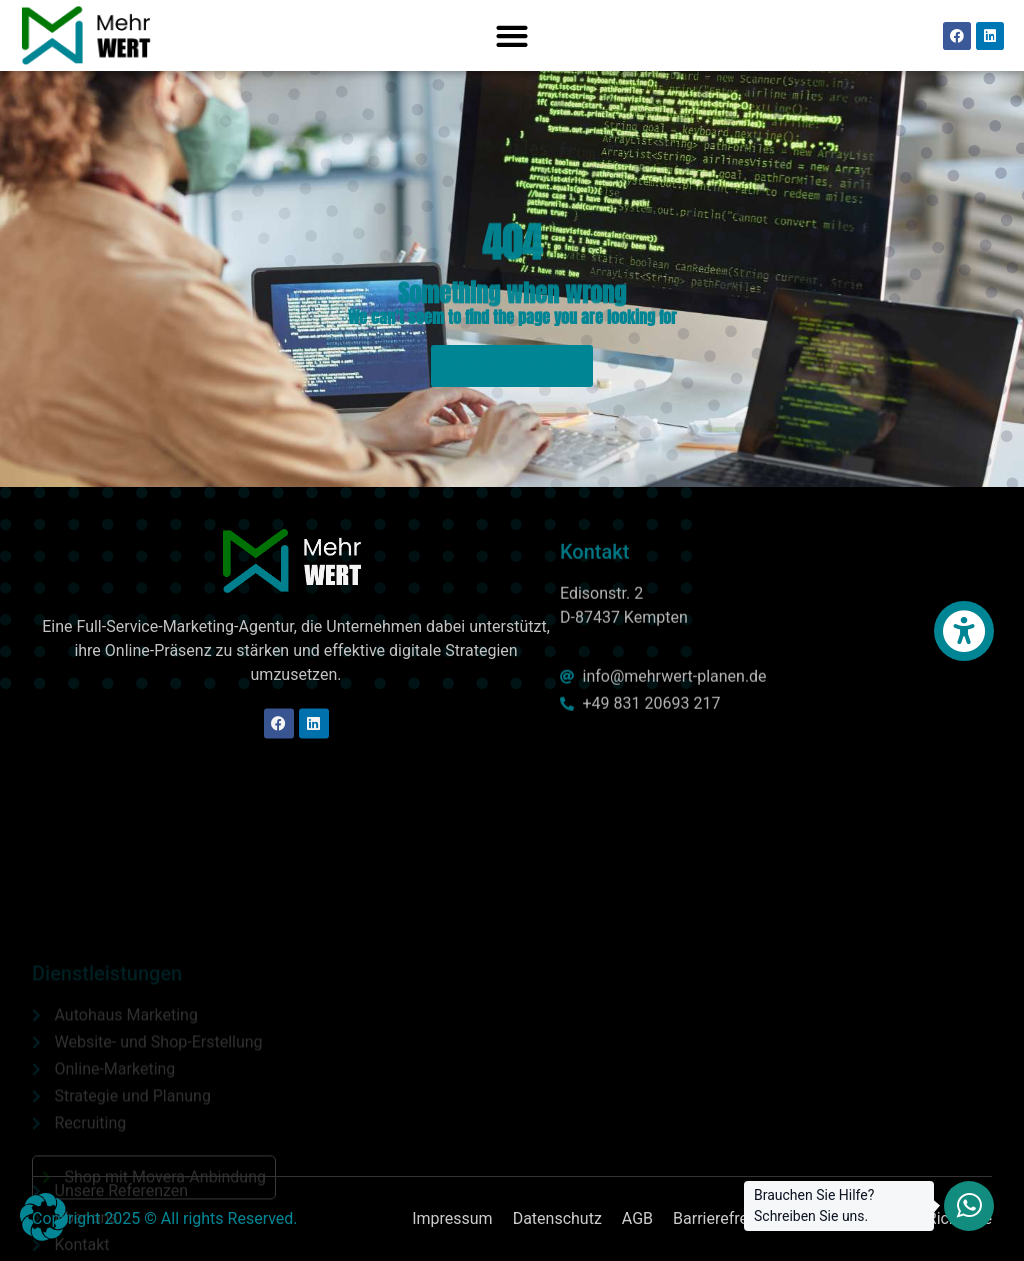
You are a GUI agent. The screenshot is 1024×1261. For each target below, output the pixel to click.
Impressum (452, 1218)
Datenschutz (557, 1218)
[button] (511, 35)
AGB (637, 1218)
